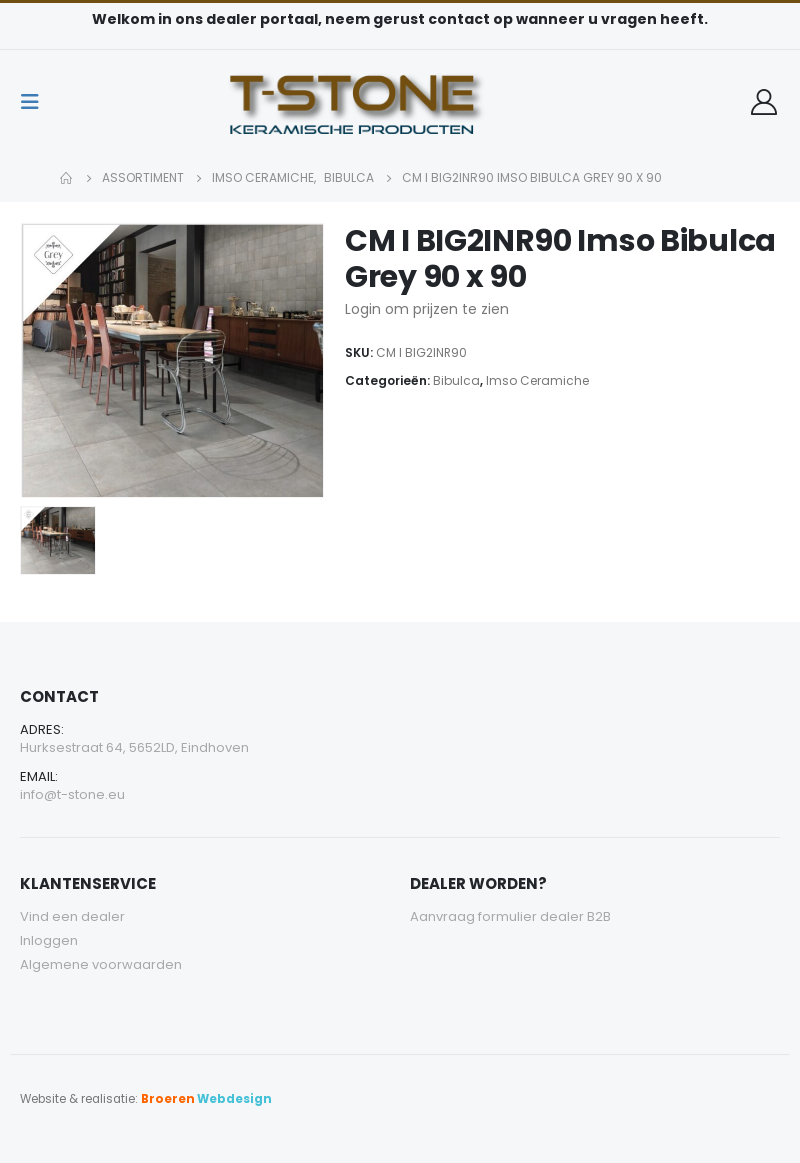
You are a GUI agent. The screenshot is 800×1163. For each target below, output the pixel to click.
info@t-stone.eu (72, 794)
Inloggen (49, 940)
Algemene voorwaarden (101, 964)
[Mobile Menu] (36, 102)
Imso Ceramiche (537, 380)
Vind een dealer (72, 916)
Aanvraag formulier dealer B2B (510, 916)
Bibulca (456, 380)
